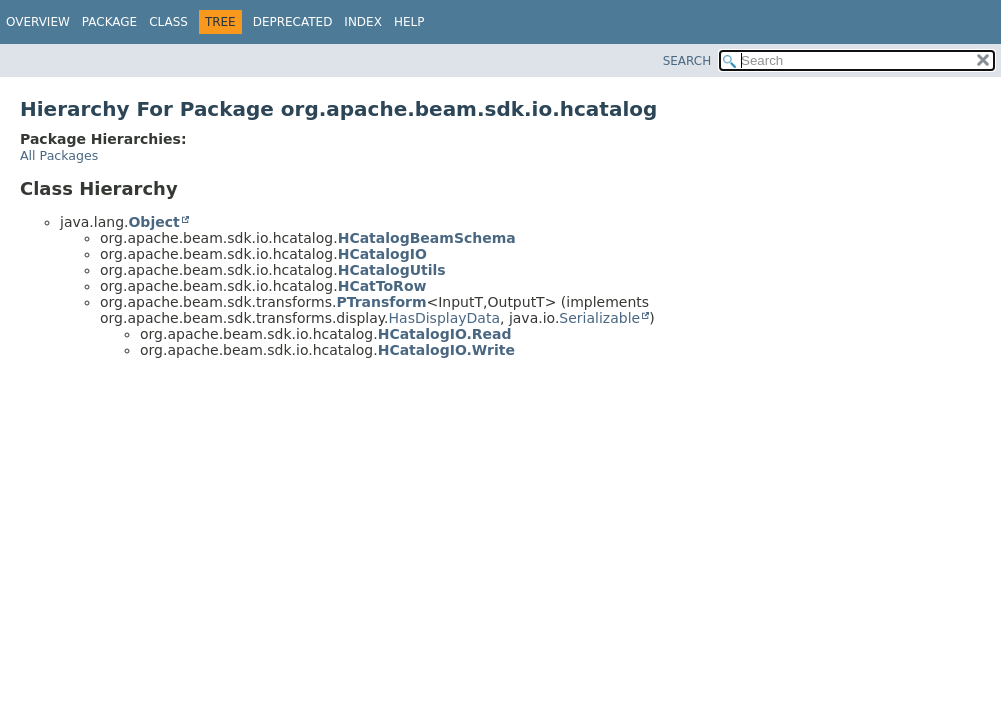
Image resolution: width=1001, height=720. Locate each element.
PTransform (381, 302)
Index (363, 22)
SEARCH (687, 61)
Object (153, 222)
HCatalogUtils (392, 270)
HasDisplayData (444, 318)
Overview (38, 22)
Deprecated (293, 22)
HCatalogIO (382, 254)
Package (109, 22)
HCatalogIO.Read (445, 334)
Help (409, 22)
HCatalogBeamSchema (427, 238)
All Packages (59, 155)
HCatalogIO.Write (446, 350)
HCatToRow (382, 286)
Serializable (599, 318)
